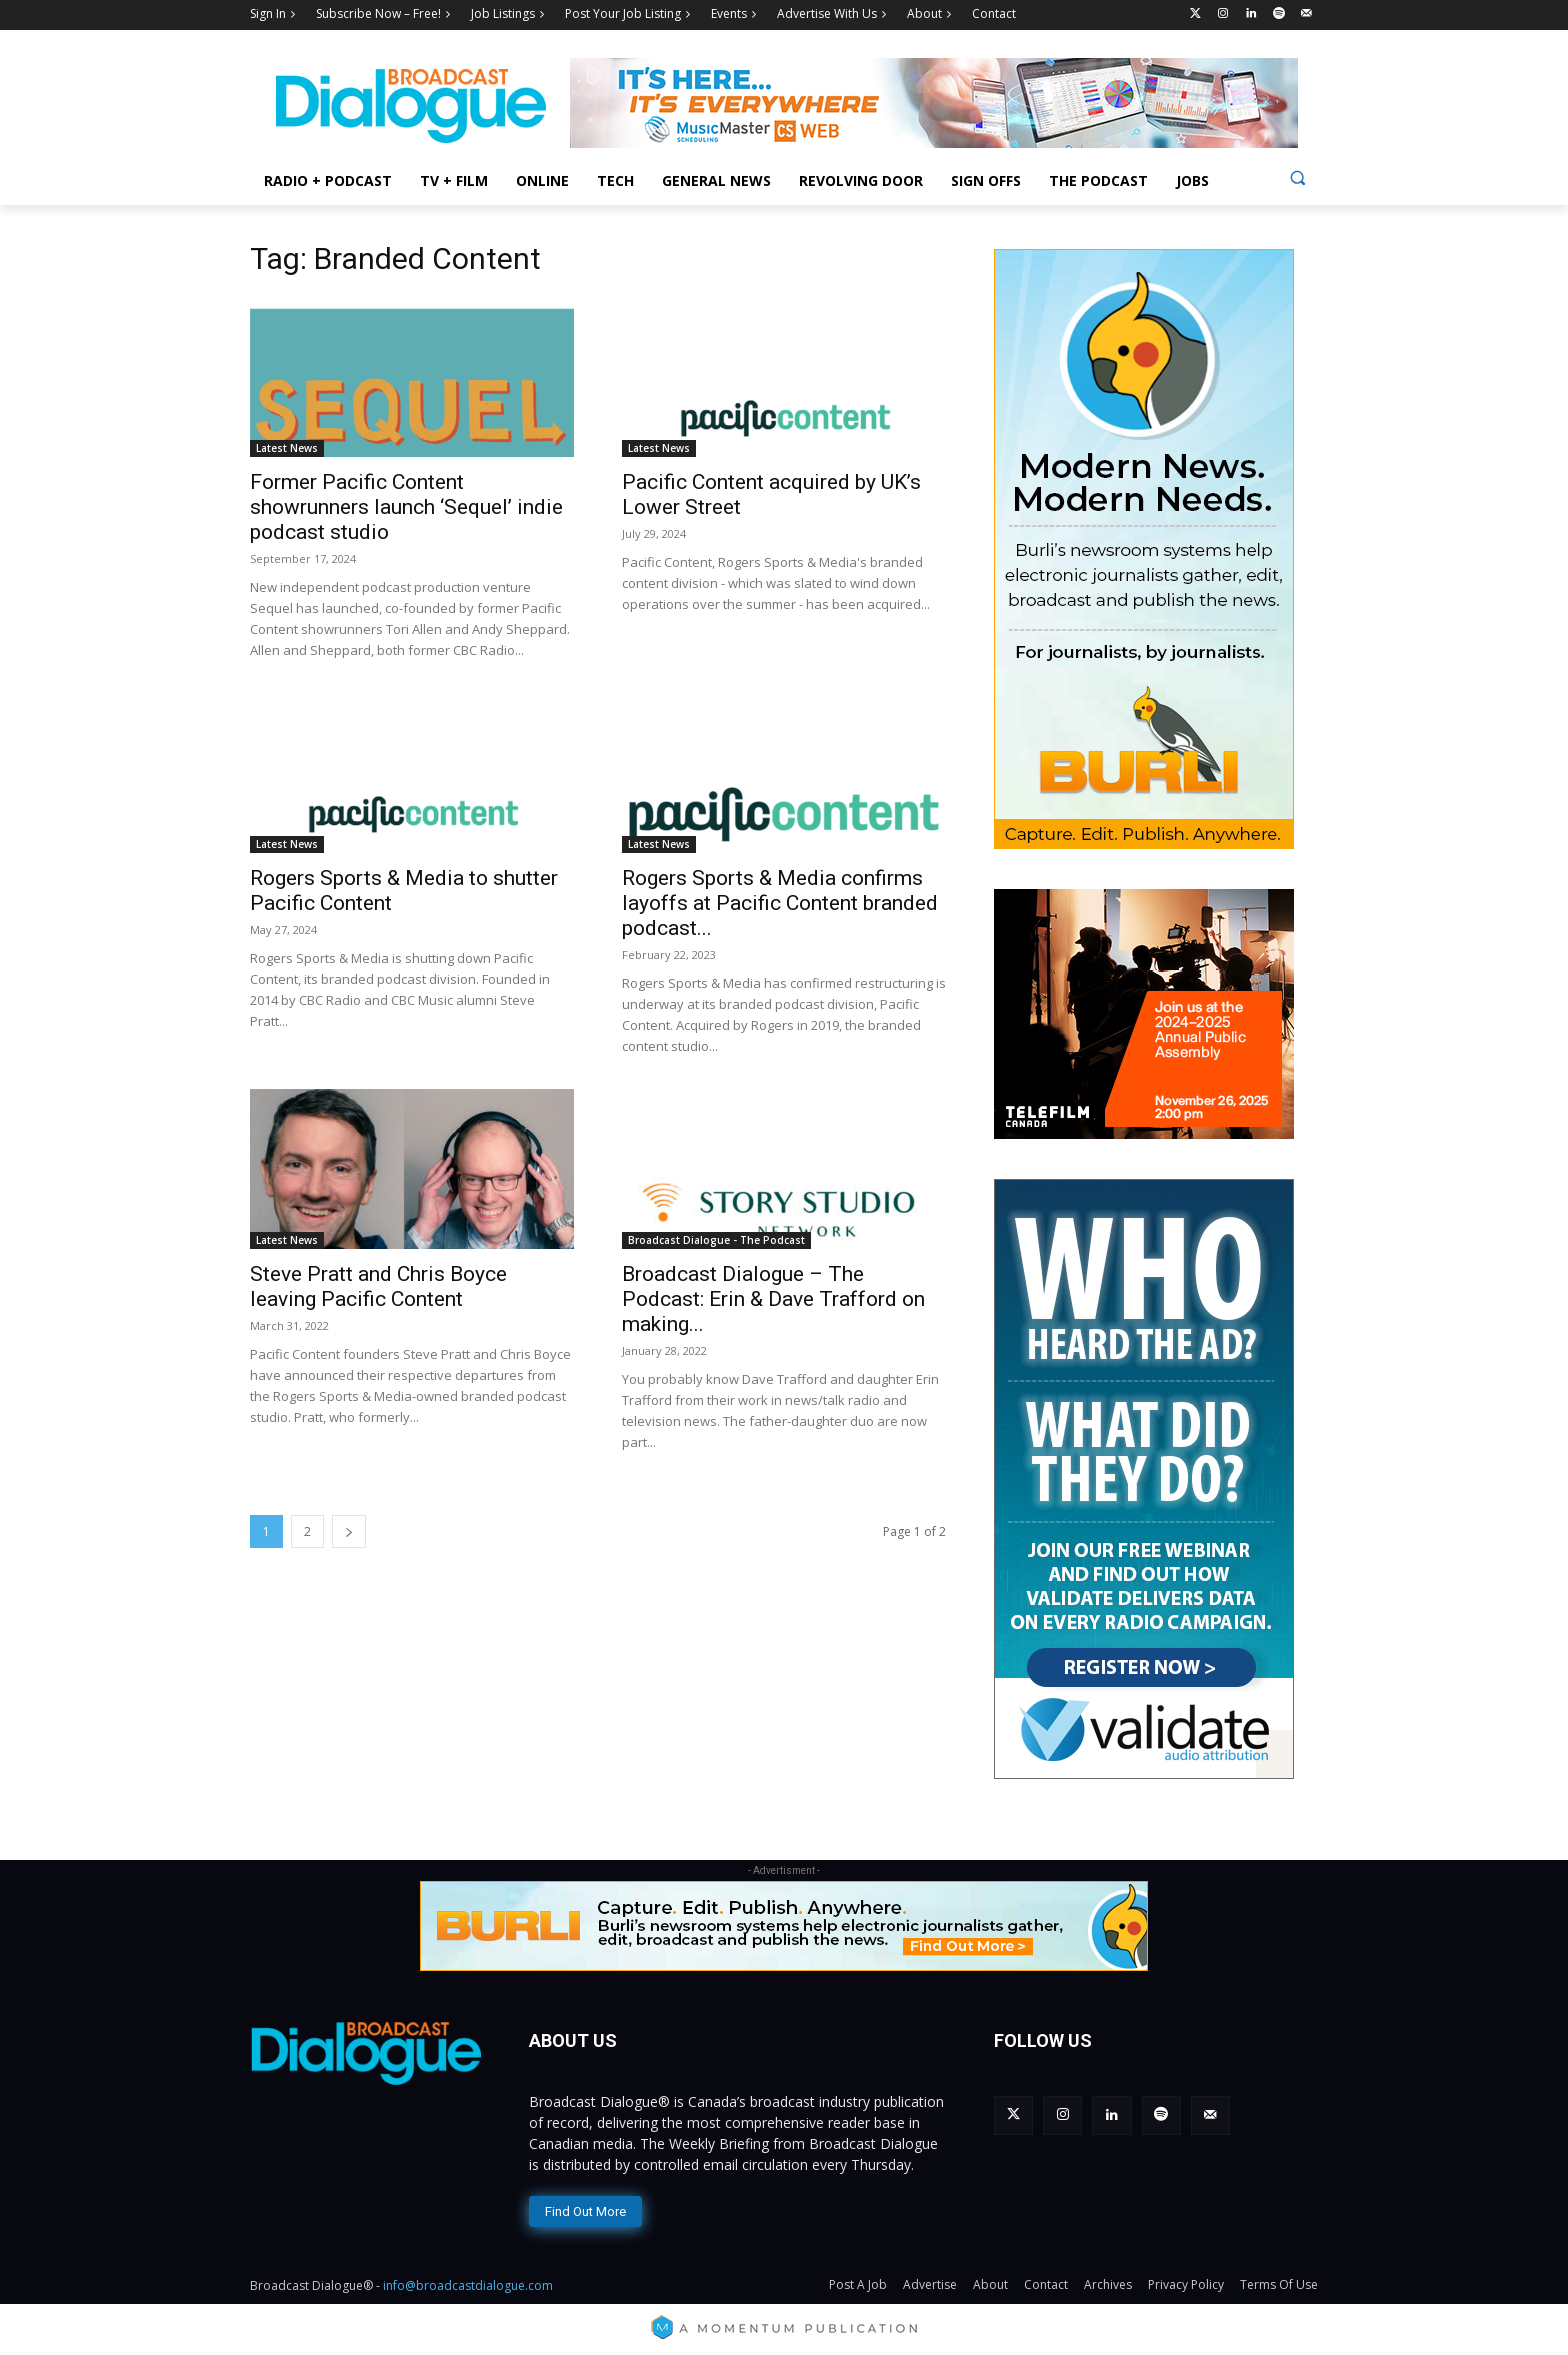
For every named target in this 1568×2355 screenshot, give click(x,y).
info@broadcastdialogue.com (468, 2285)
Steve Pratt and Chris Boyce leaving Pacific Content (378, 1286)
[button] (1297, 177)
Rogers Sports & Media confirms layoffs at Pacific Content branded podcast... (780, 903)
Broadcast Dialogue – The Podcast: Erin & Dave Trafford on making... (773, 1299)
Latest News (287, 448)
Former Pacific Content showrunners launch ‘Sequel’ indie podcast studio (406, 507)
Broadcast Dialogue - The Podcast (716, 1240)
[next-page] (349, 1531)
